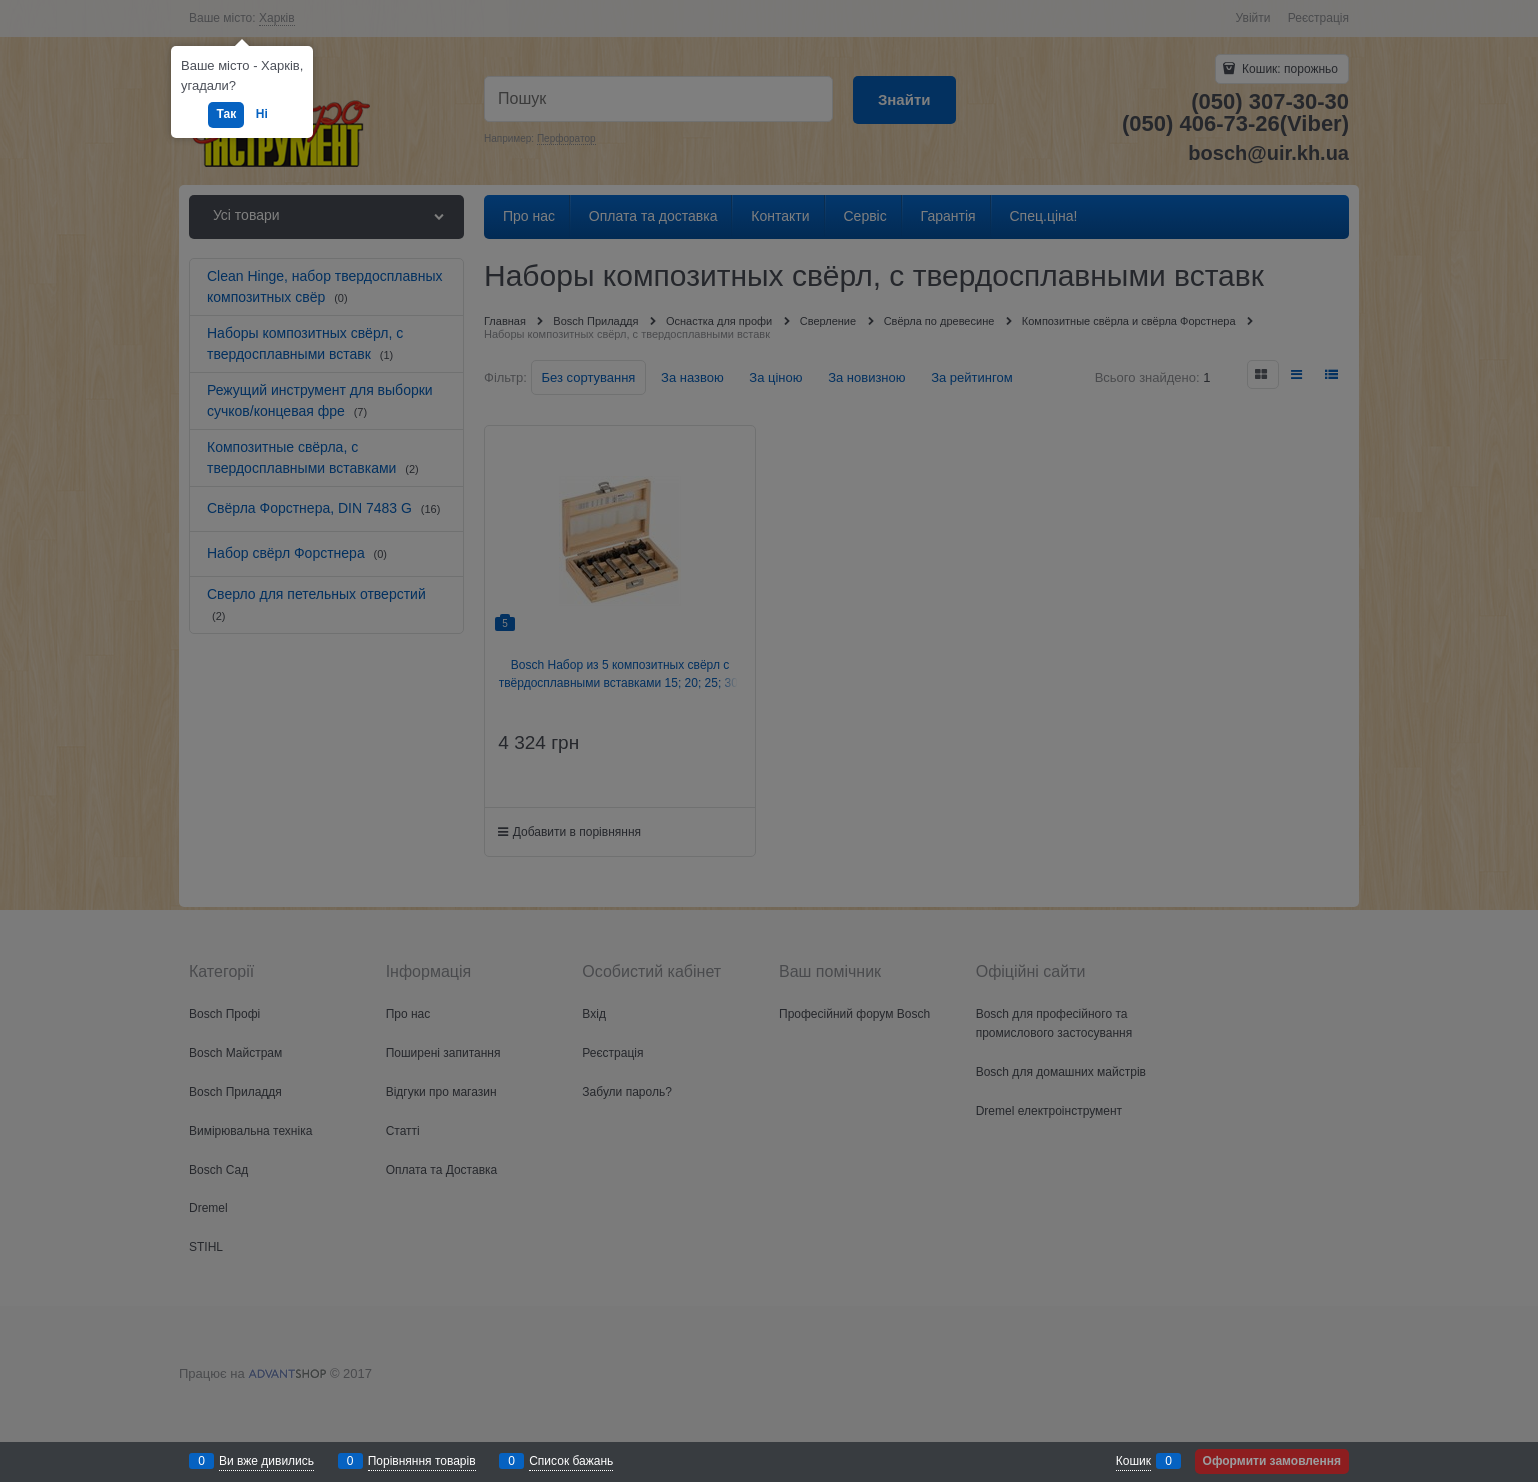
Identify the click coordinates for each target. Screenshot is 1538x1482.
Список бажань (571, 1461)
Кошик (1133, 1461)
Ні (262, 114)
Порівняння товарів (422, 1461)
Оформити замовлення (1272, 1461)
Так (226, 114)
